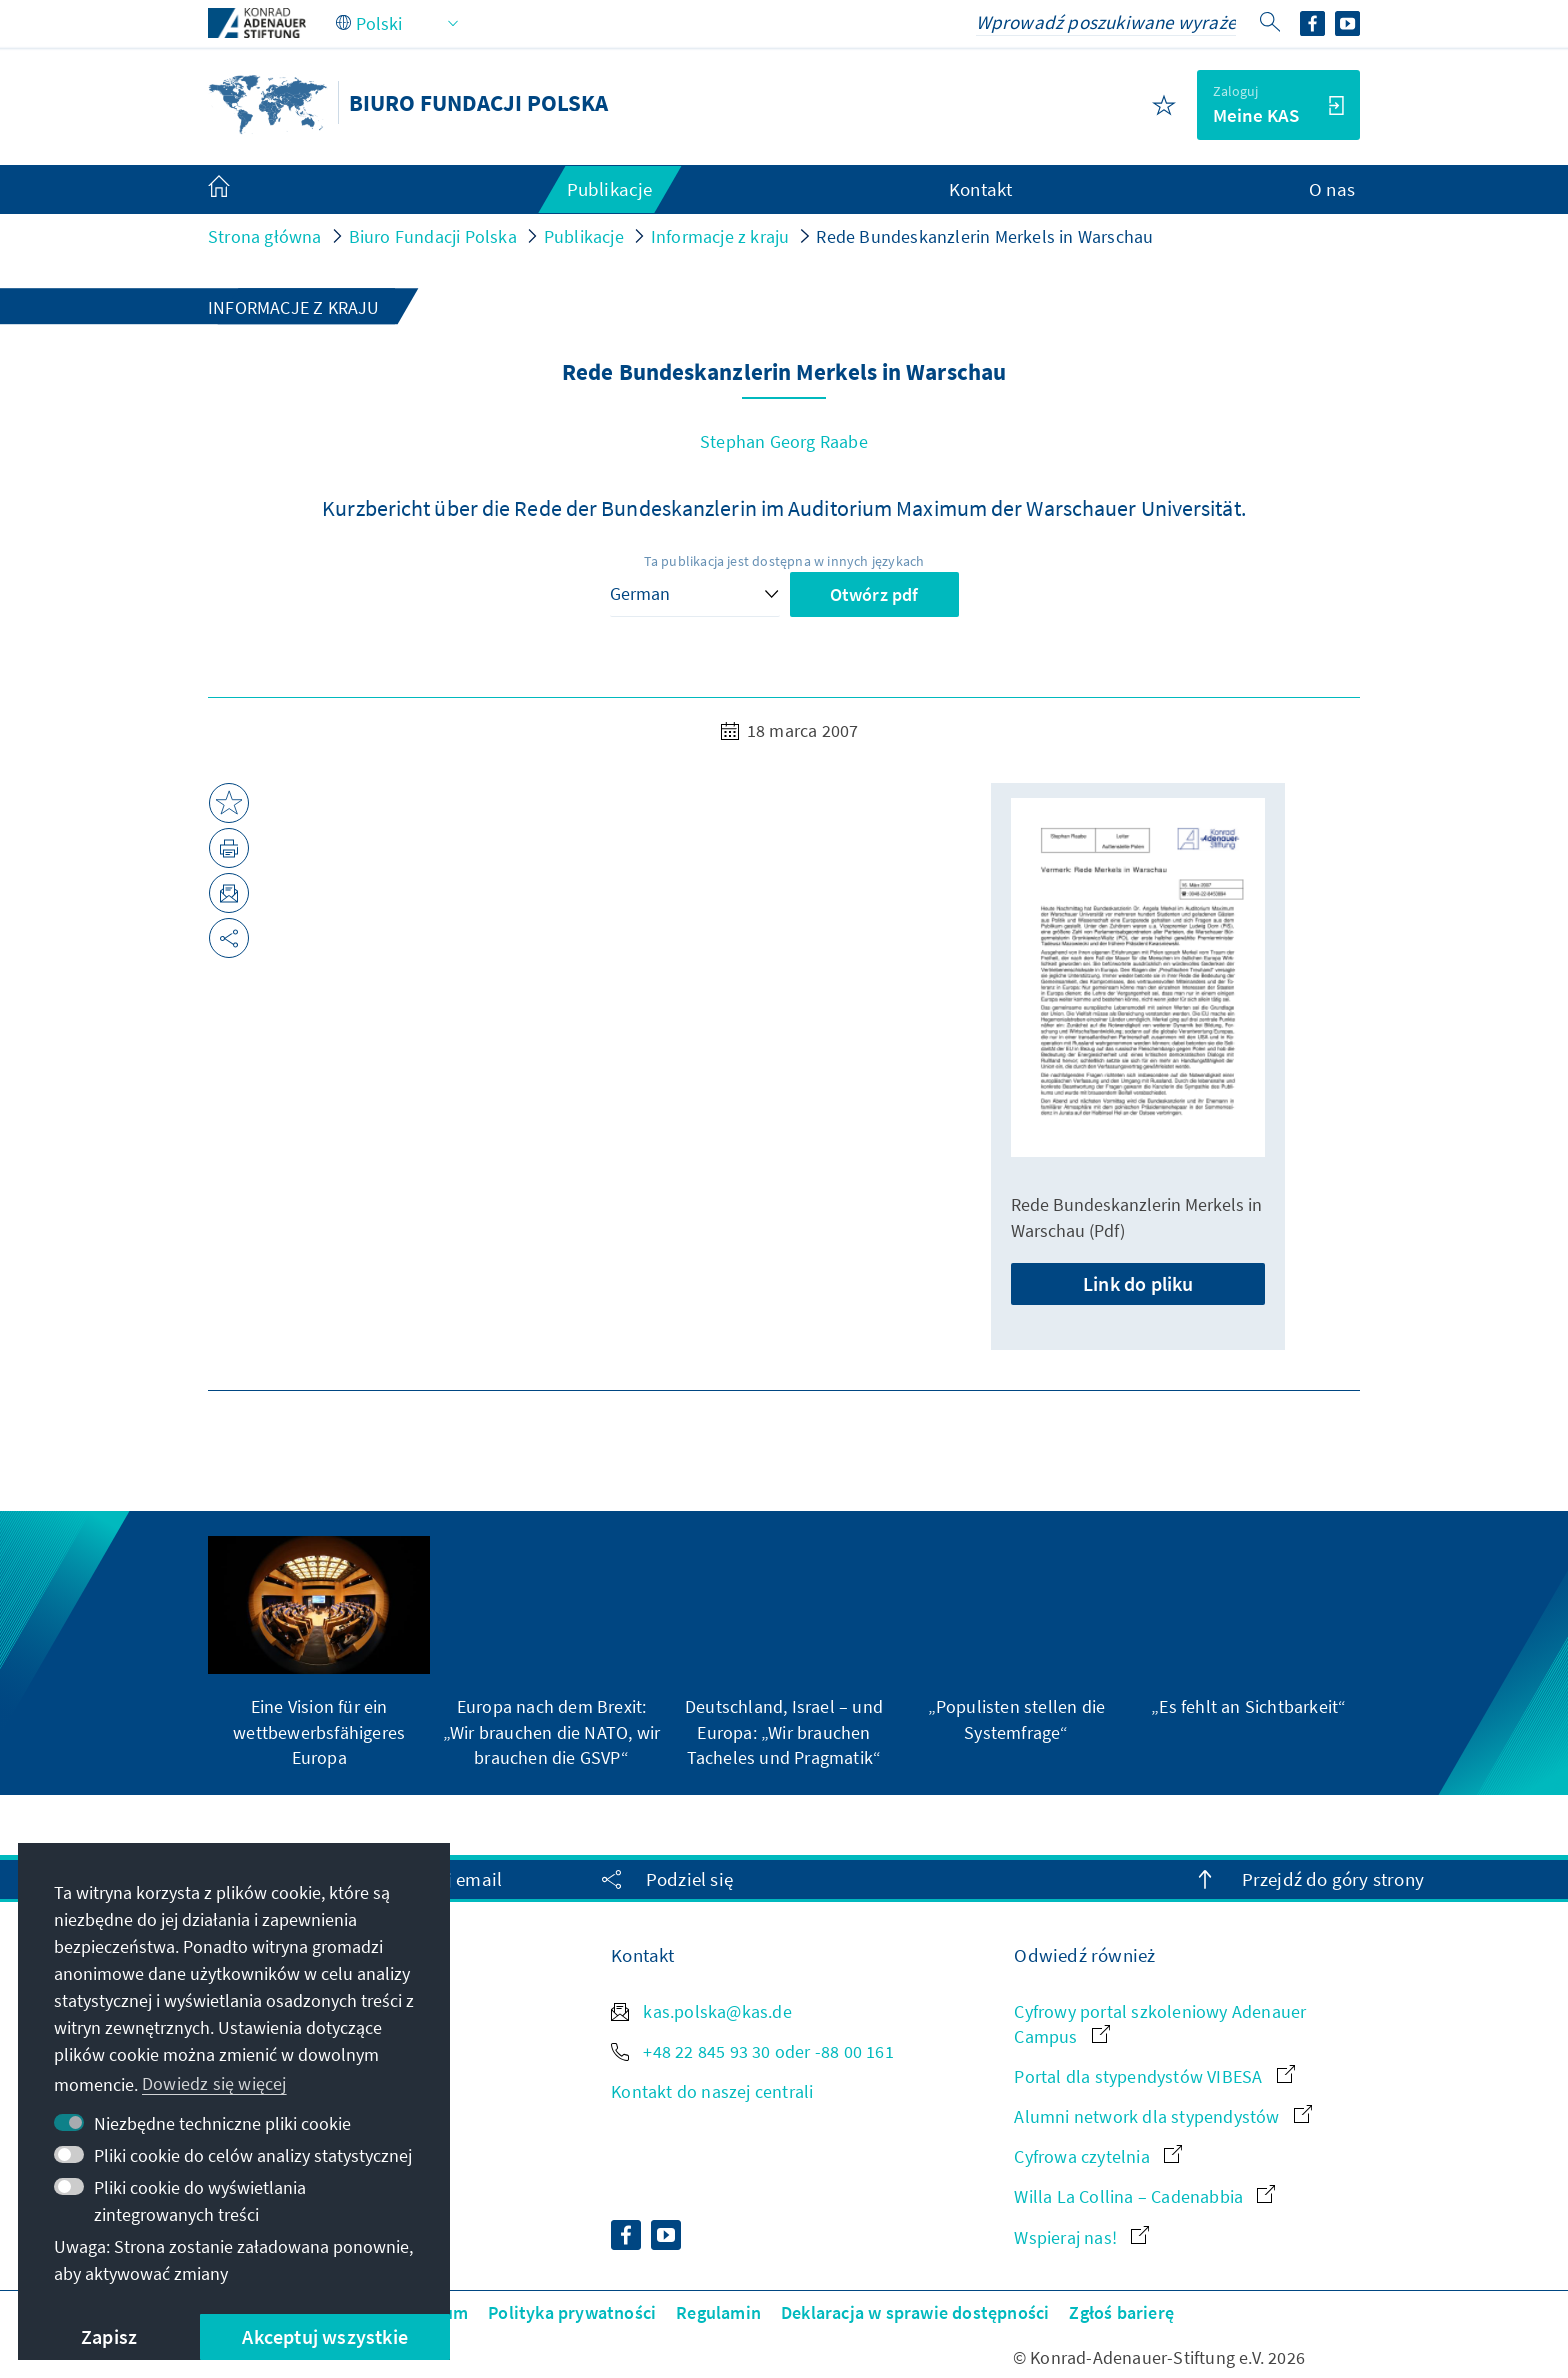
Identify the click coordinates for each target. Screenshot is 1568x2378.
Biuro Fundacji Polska (433, 236)
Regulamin (718, 2312)
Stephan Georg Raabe (784, 441)
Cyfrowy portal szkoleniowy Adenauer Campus (1160, 2024)
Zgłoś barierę (1121, 2312)
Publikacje (584, 236)
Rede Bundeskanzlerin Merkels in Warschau (984, 236)
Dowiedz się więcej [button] (214, 2083)
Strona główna (265, 236)
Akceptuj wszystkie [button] (325, 2336)
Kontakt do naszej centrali (712, 2091)
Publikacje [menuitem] (610, 189)
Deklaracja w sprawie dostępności (915, 2312)
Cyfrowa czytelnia (1098, 2156)
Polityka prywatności (572, 2312)
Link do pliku (1138, 1283)
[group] (319, 1653)
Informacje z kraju (720, 236)
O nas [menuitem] (1332, 189)
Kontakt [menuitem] (980, 189)
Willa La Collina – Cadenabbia (1144, 2196)
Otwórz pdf (874, 594)
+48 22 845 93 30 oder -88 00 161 (752, 2051)
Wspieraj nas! (1081, 2237)
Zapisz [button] (109, 2336)
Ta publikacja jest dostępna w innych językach (784, 561)
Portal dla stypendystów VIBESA (1154, 2076)
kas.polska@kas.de (701, 2011)
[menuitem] (239, 190)
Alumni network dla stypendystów (1162, 2116)
